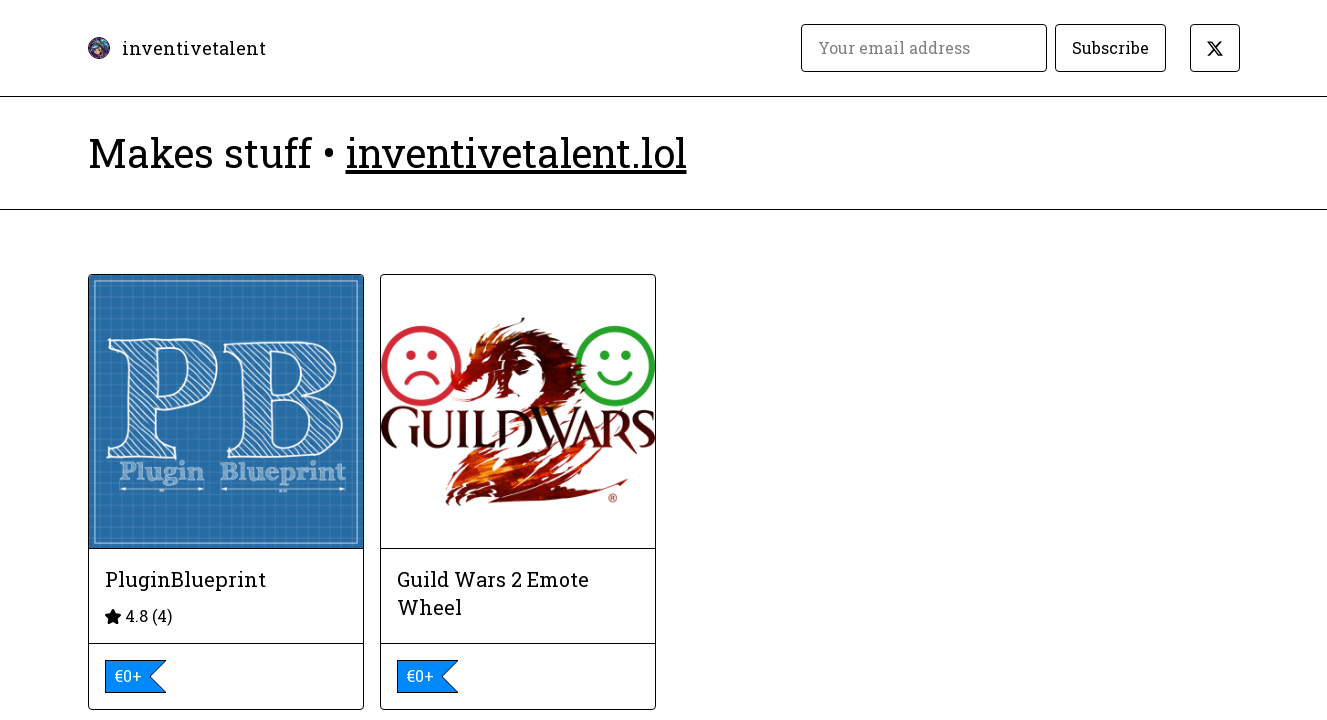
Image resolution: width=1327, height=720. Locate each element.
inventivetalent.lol (516, 152)
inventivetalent (194, 48)
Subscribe (1110, 47)
